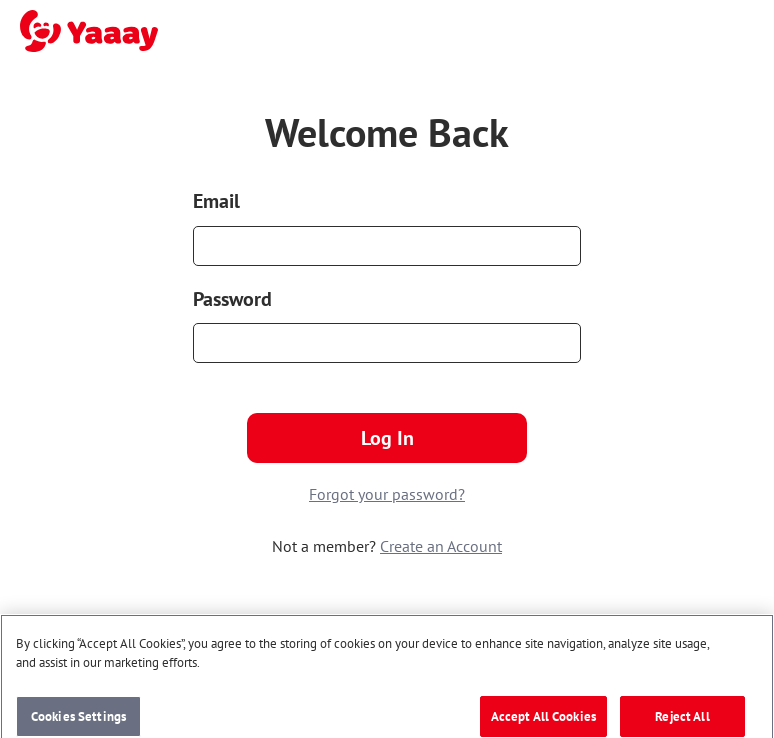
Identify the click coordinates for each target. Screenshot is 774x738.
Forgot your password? (387, 494)
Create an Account (441, 546)
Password (232, 299)
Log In (387, 438)
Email (216, 201)
